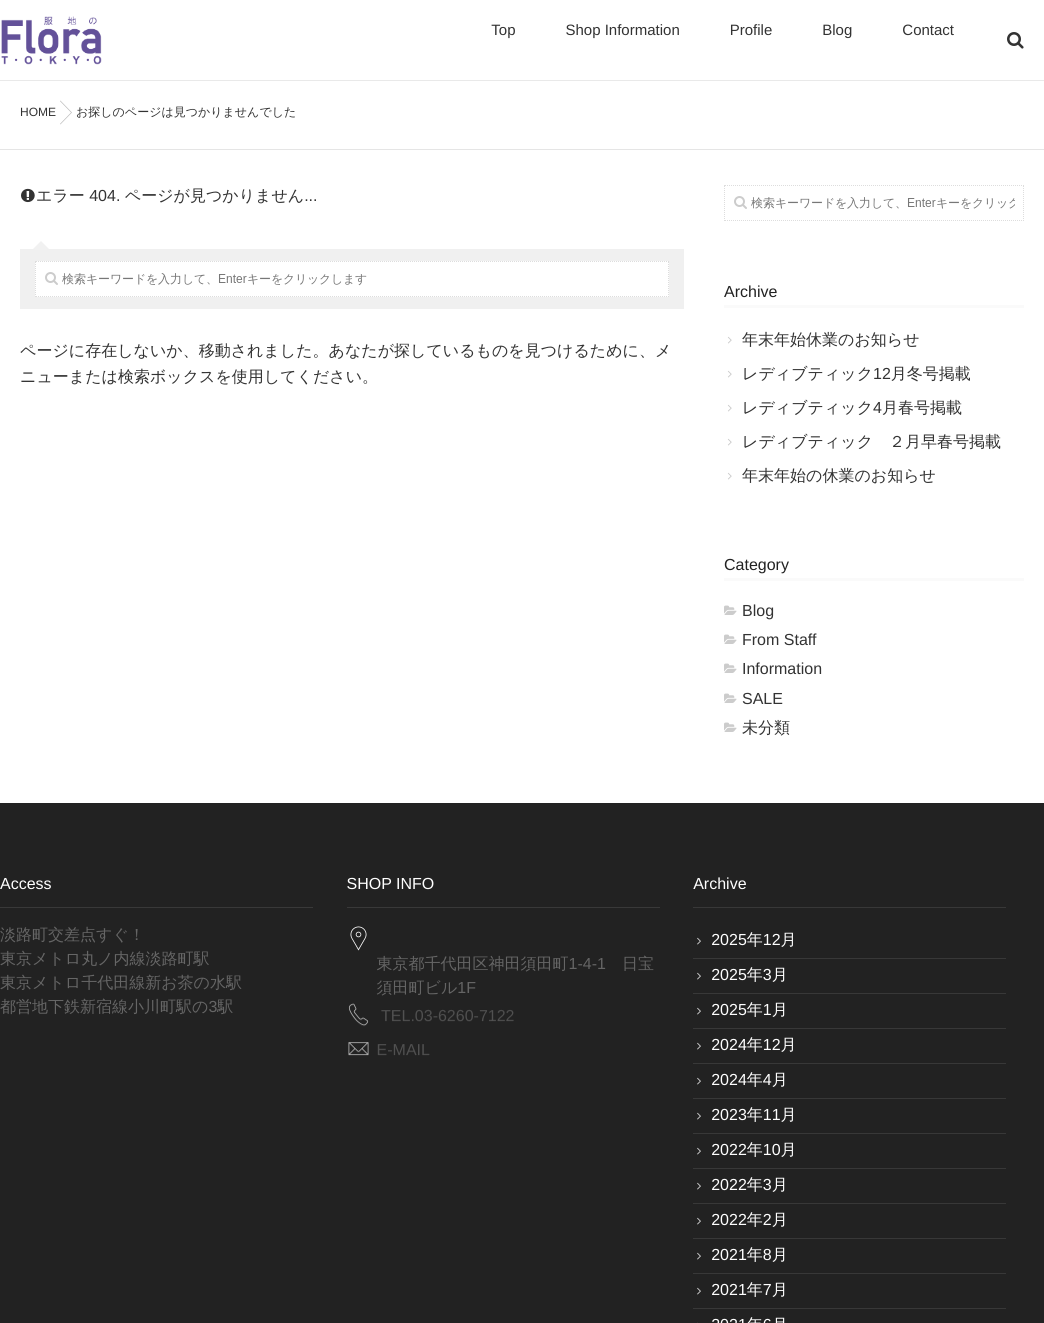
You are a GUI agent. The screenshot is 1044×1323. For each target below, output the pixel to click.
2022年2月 (749, 1220)
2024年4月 (749, 1080)
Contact (928, 41)
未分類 (766, 728)
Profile (751, 41)
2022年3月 (749, 1185)
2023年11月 (753, 1115)
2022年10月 (753, 1150)
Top (503, 41)
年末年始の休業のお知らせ (839, 476)
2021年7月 (749, 1290)
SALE (762, 699)
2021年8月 (749, 1255)
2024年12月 (753, 1045)
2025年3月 (749, 975)
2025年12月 (753, 940)
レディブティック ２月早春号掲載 (871, 442)
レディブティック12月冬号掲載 (856, 374)
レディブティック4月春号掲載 (852, 408)
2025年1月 (749, 1010)
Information (782, 669)
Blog (837, 41)
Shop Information (622, 41)
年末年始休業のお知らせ (831, 340)
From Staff (779, 640)
